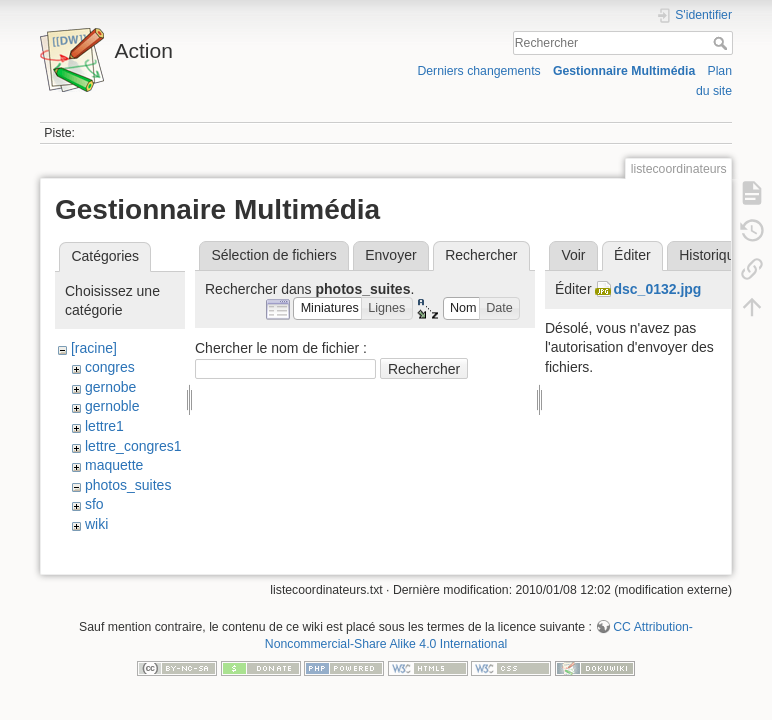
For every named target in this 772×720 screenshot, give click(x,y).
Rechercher (722, 43)
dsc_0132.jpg (657, 289)
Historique (710, 255)
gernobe (110, 387)
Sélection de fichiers (273, 255)
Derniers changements (478, 71)
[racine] (94, 348)
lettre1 (104, 426)
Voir (573, 255)
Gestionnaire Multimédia (624, 71)
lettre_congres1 (133, 446)
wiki (96, 524)
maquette (114, 465)
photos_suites (128, 485)
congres (110, 367)
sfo (94, 504)
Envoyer (390, 255)
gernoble (112, 406)
